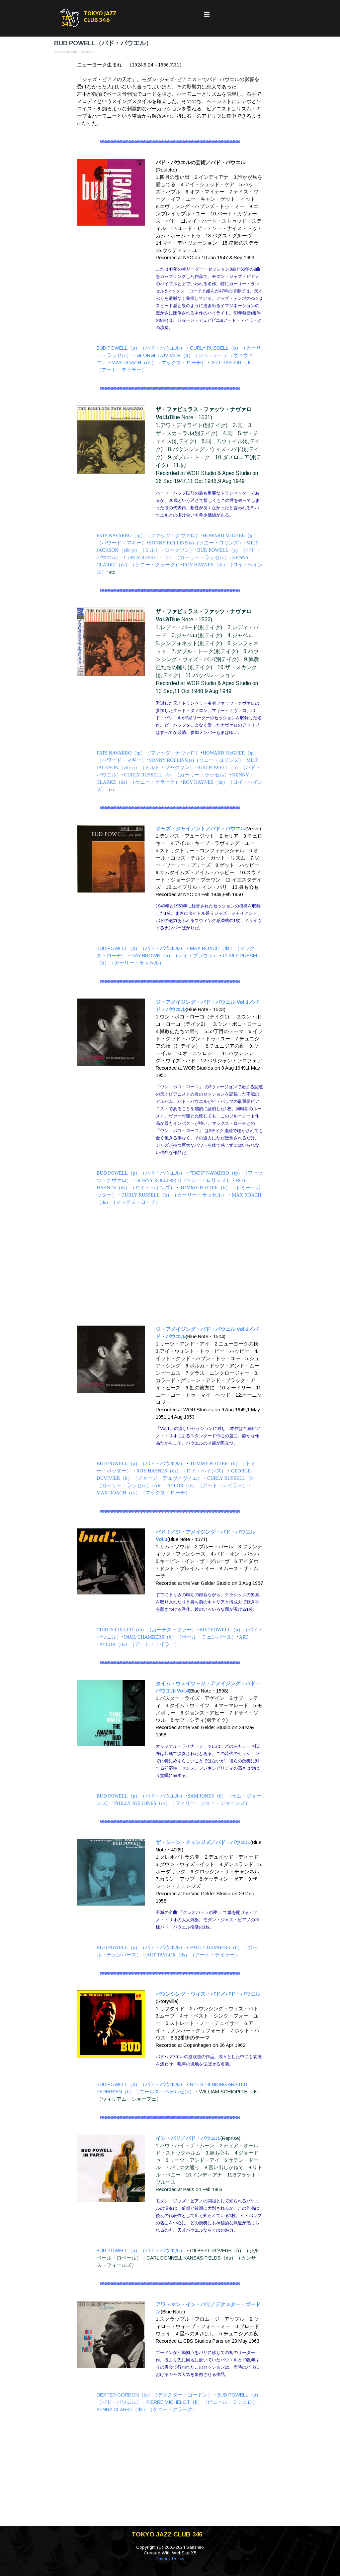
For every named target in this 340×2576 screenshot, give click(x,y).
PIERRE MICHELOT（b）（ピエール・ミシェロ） (201, 2402)
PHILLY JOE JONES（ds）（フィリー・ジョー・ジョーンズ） (182, 1803)
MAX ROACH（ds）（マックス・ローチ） (159, 362)
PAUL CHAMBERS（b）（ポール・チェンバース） (180, 1637)
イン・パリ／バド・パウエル (188, 2138)
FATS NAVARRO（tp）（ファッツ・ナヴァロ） (148, 535)
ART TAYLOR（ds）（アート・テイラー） (201, 1485)
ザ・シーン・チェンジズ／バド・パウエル (203, 1842)
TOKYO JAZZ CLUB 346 (100, 16)
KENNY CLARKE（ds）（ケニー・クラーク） (147, 2409)
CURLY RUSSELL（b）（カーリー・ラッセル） (176, 557)
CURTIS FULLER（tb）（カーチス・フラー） (147, 1629)
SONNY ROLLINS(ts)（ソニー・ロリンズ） (196, 542)
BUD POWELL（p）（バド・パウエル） (141, 348)
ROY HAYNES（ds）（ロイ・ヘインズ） (181, 1470)
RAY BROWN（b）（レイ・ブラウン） (174, 955)
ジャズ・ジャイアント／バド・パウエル (200, 828)
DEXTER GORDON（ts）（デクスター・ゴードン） (154, 2395)
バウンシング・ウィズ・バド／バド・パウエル (208, 1994)
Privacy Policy (170, 2558)
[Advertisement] (170, 1265)
